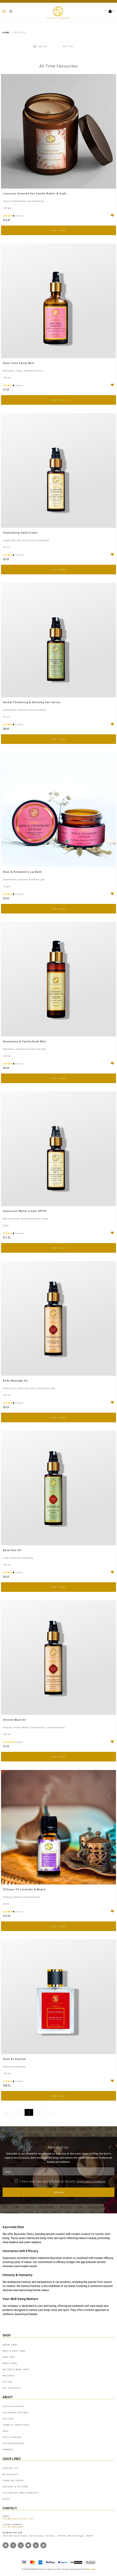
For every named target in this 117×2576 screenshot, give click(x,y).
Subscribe (58, 2192)
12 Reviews (19, 555)
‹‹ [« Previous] (7, 2112)
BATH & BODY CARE (14, 2351)
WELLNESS (9, 2376)
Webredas (90, 2569)
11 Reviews (19, 894)
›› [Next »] (50, 2112)
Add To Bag (58, 230)
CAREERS (8, 2450)
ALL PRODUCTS (12, 2388)
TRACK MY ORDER (13, 2480)
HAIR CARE (9, 2357)
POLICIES (8, 2419)
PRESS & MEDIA (12, 2437)
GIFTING (7, 2382)
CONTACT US (10, 2468)
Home (6, 32)
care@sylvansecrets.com (18, 2519)
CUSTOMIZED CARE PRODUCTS (21, 2493)
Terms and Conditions (91, 2181)
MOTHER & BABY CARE (16, 2369)
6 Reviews (19, 1064)
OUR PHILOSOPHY (13, 2406)
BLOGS (6, 2499)
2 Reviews (19, 1912)
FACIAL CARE (10, 2345)
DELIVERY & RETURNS (15, 2487)
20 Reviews (19, 1233)
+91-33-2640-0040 (13, 2527)
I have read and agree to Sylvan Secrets (63, 2181)
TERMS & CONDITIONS (16, 2425)
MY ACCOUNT (10, 2474)
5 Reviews (19, 216)
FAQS (6, 2431)
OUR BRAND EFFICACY (16, 2413)
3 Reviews (19, 385)
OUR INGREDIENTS (13, 2443)
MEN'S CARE (10, 2363)
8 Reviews (19, 725)
